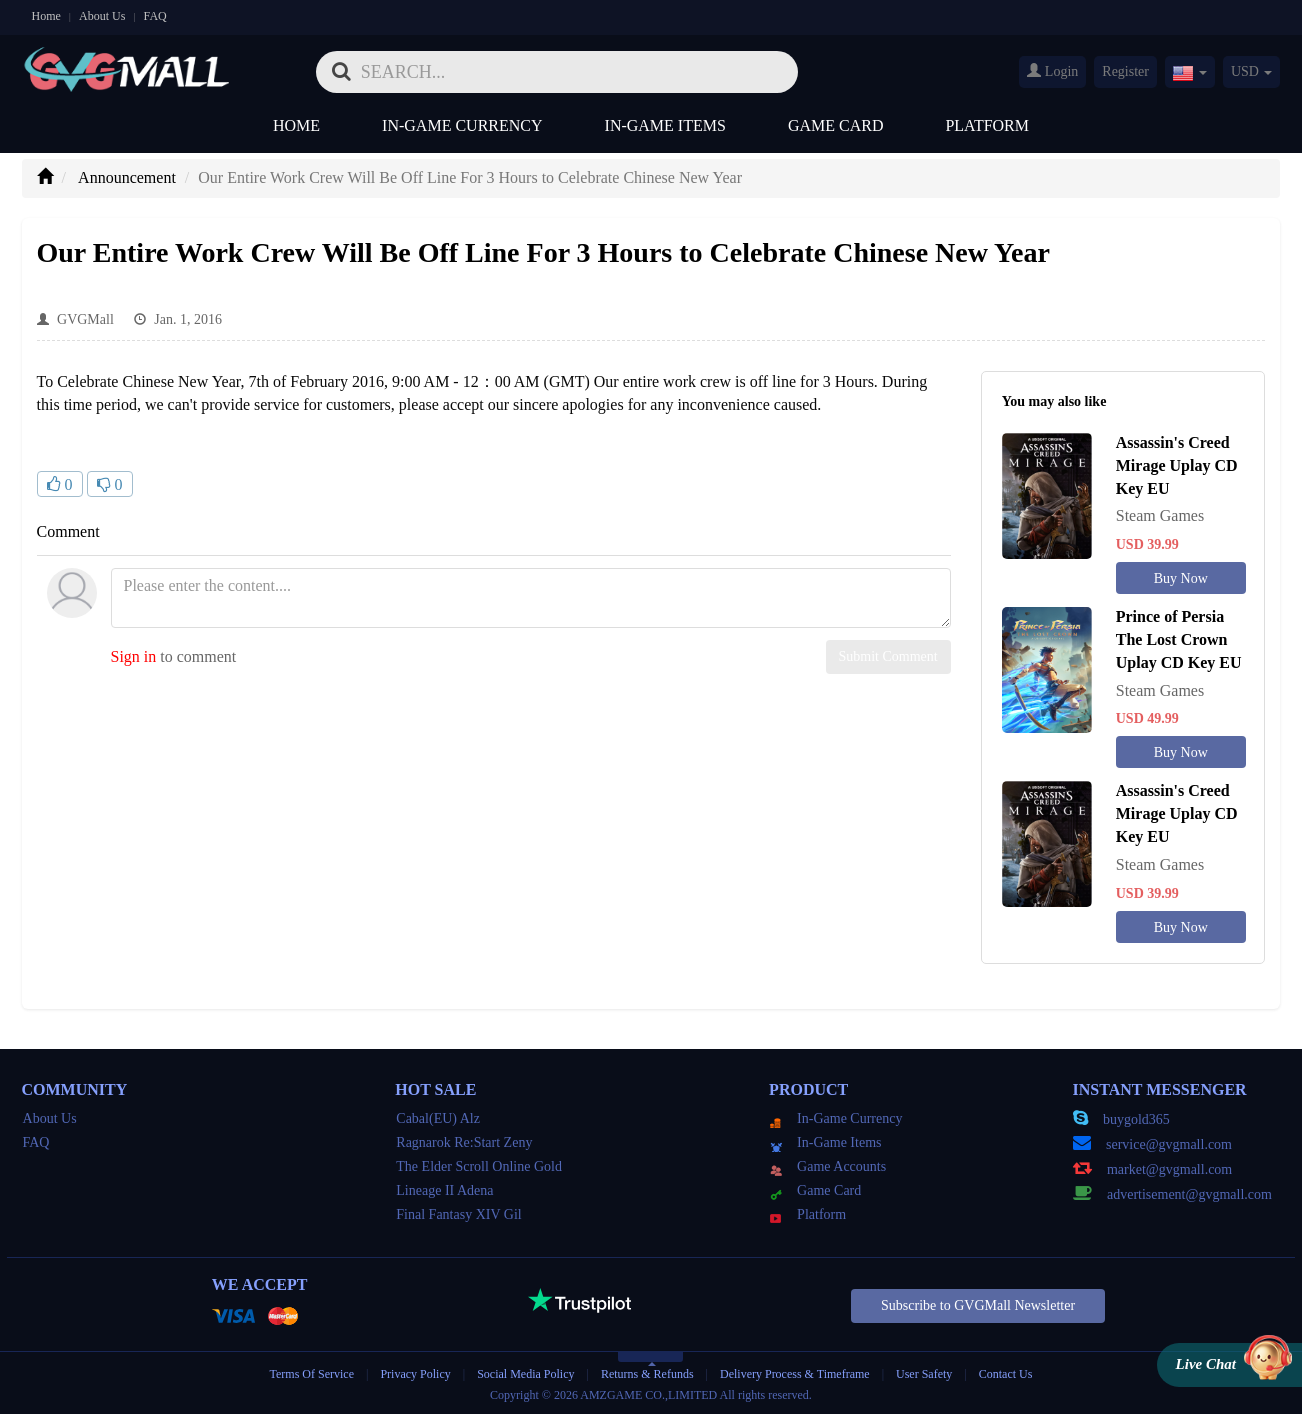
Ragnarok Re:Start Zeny (464, 1142)
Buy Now (1181, 578)
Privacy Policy (416, 1374)
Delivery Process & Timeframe (795, 1374)
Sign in (134, 656)
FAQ (155, 16)
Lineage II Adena (444, 1190)
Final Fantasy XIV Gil (458, 1214)
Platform (987, 125)
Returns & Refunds (647, 1374)
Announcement (127, 177)
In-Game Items (665, 125)
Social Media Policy (525, 1374)
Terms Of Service (312, 1374)
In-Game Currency (462, 125)
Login (1052, 71)
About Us (102, 16)
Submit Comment (888, 656)
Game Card (836, 125)
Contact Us (1006, 1374)
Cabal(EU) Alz (438, 1118)
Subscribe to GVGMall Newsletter (978, 1305)
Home (46, 16)
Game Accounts (828, 1166)
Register (1125, 71)
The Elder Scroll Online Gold (479, 1166)
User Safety (924, 1374)
